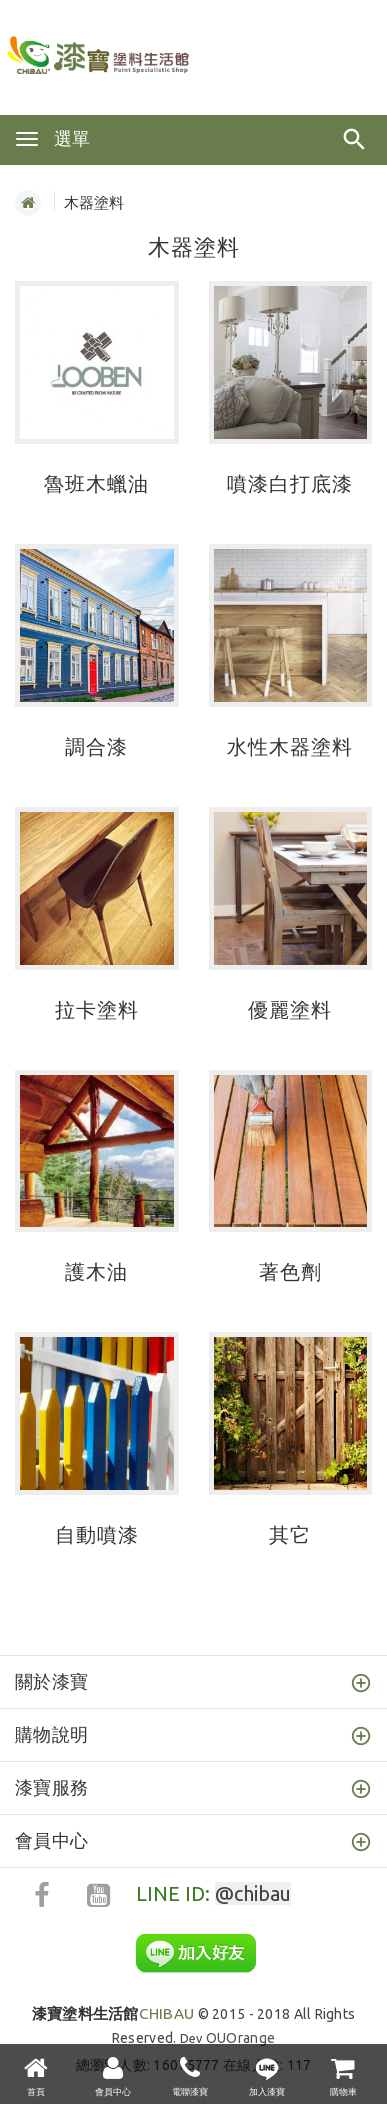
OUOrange (240, 2038)
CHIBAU (113, 2013)
